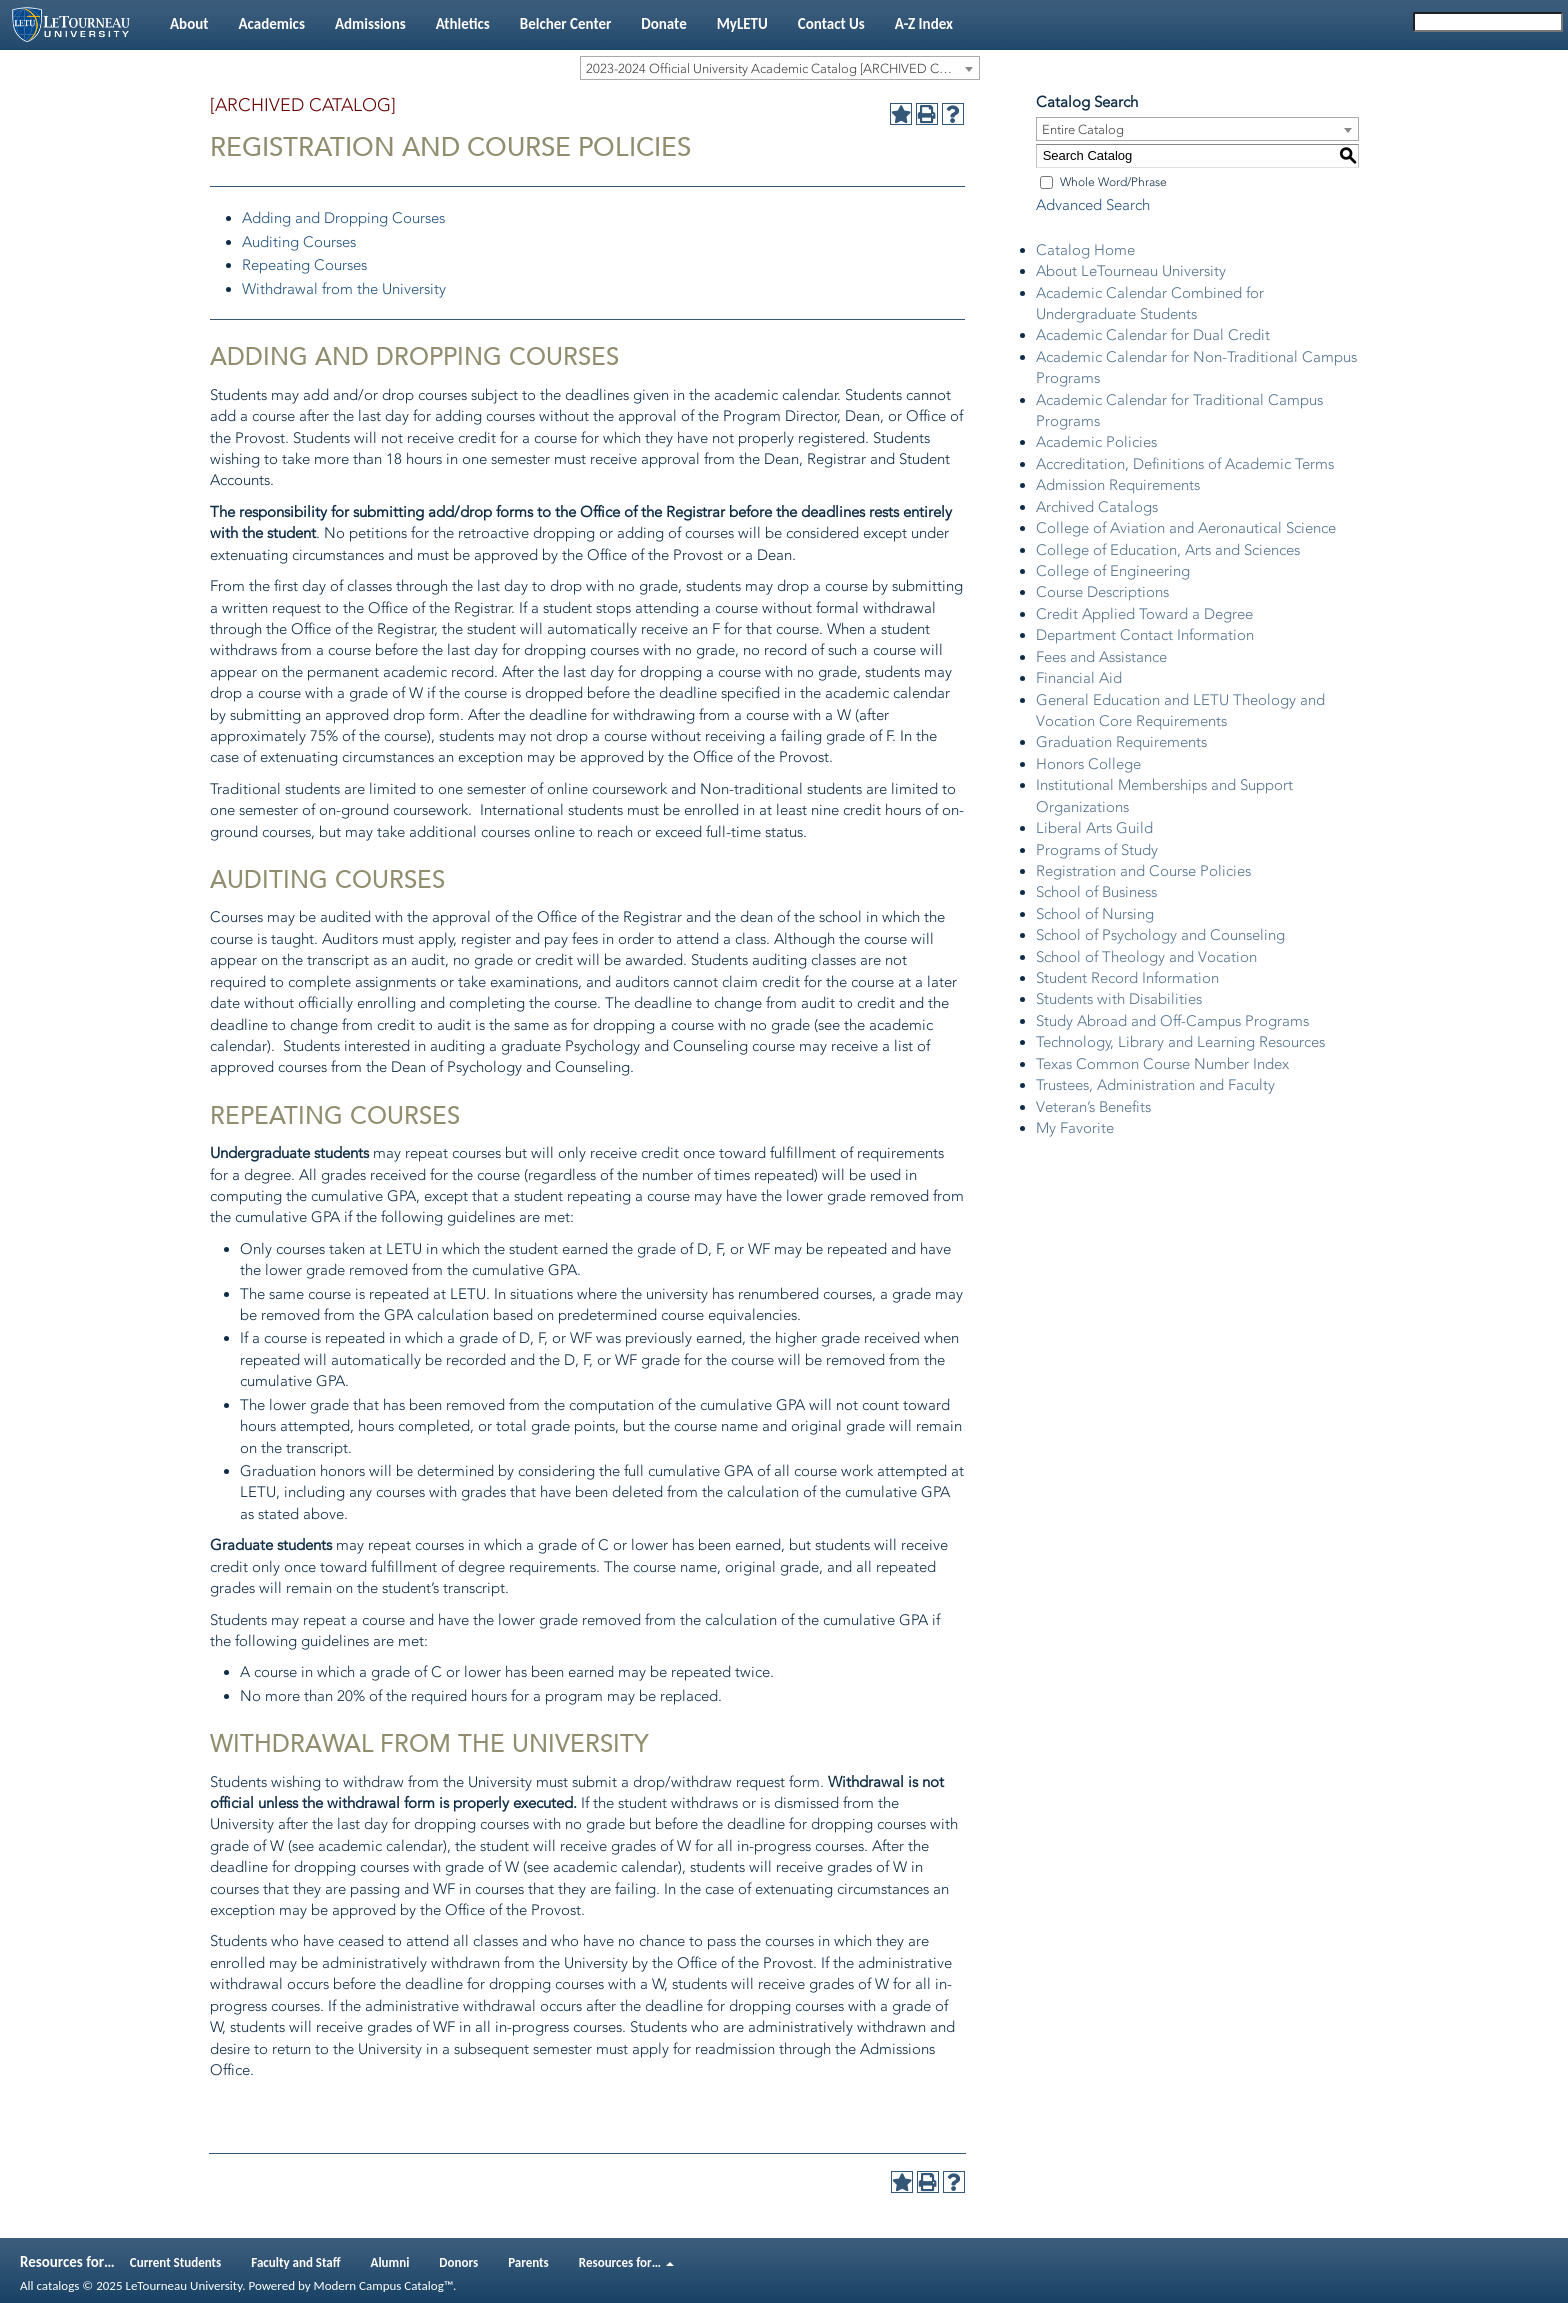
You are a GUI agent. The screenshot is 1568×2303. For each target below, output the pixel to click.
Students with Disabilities (1119, 999)
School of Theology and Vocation (1146, 957)
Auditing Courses (299, 242)
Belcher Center (566, 24)
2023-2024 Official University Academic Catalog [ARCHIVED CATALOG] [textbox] (782, 68)
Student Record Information (1127, 978)
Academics (271, 24)
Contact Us (831, 24)
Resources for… (626, 2262)
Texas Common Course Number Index (1162, 1064)
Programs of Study (1097, 850)
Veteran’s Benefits (1093, 1107)
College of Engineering (1113, 571)
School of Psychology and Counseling (1160, 935)
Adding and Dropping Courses (343, 218)
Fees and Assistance (1101, 657)
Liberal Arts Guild (1094, 828)
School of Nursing (1095, 914)
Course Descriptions (1102, 592)
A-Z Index (924, 24)
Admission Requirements (1118, 485)
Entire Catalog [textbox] (1083, 129)
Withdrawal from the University (344, 289)
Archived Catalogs (1097, 507)
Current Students (176, 2262)
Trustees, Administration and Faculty (1155, 1085)
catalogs (57, 2285)
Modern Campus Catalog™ (383, 2285)
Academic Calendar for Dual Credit (1153, 335)
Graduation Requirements (1121, 742)
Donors (458, 2262)
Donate (663, 24)
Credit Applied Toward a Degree (1144, 614)
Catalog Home (1085, 250)
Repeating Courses (304, 265)
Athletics (463, 24)
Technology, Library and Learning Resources (1180, 1042)
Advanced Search (1093, 205)
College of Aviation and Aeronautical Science (1186, 528)
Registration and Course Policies (1143, 871)
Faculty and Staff (295, 2262)
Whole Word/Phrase (1113, 182)
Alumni (390, 2262)
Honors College (1088, 764)
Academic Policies (1096, 442)
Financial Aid (1079, 678)
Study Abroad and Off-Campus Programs (1172, 1021)
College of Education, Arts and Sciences (1168, 550)
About (189, 24)
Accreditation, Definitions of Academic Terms (1185, 464)
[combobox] (780, 68)
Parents (528, 2262)
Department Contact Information (1145, 635)
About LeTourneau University (1131, 271)
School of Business (1096, 892)
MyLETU (742, 24)
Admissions (370, 24)
